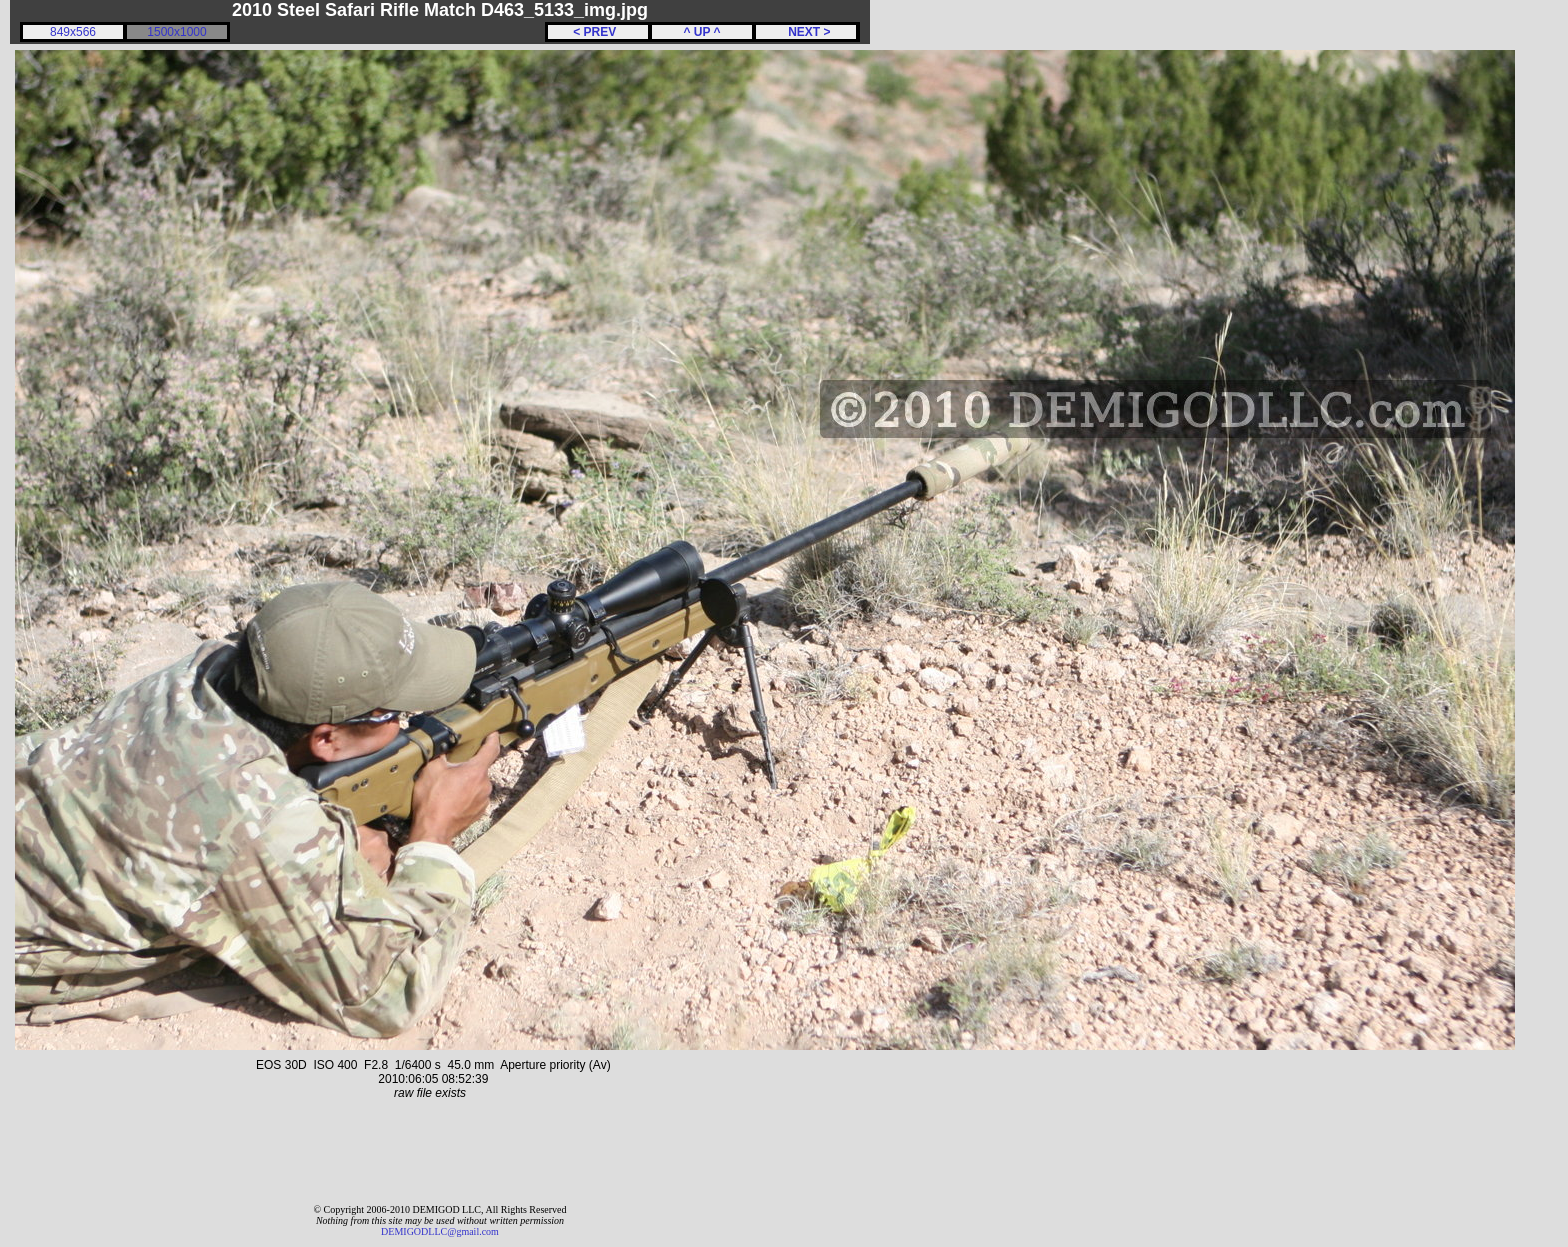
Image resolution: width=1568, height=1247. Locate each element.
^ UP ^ (701, 32)
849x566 (73, 32)
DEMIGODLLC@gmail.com (440, 1231)
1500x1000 (176, 32)
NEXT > (805, 32)
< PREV (598, 32)
